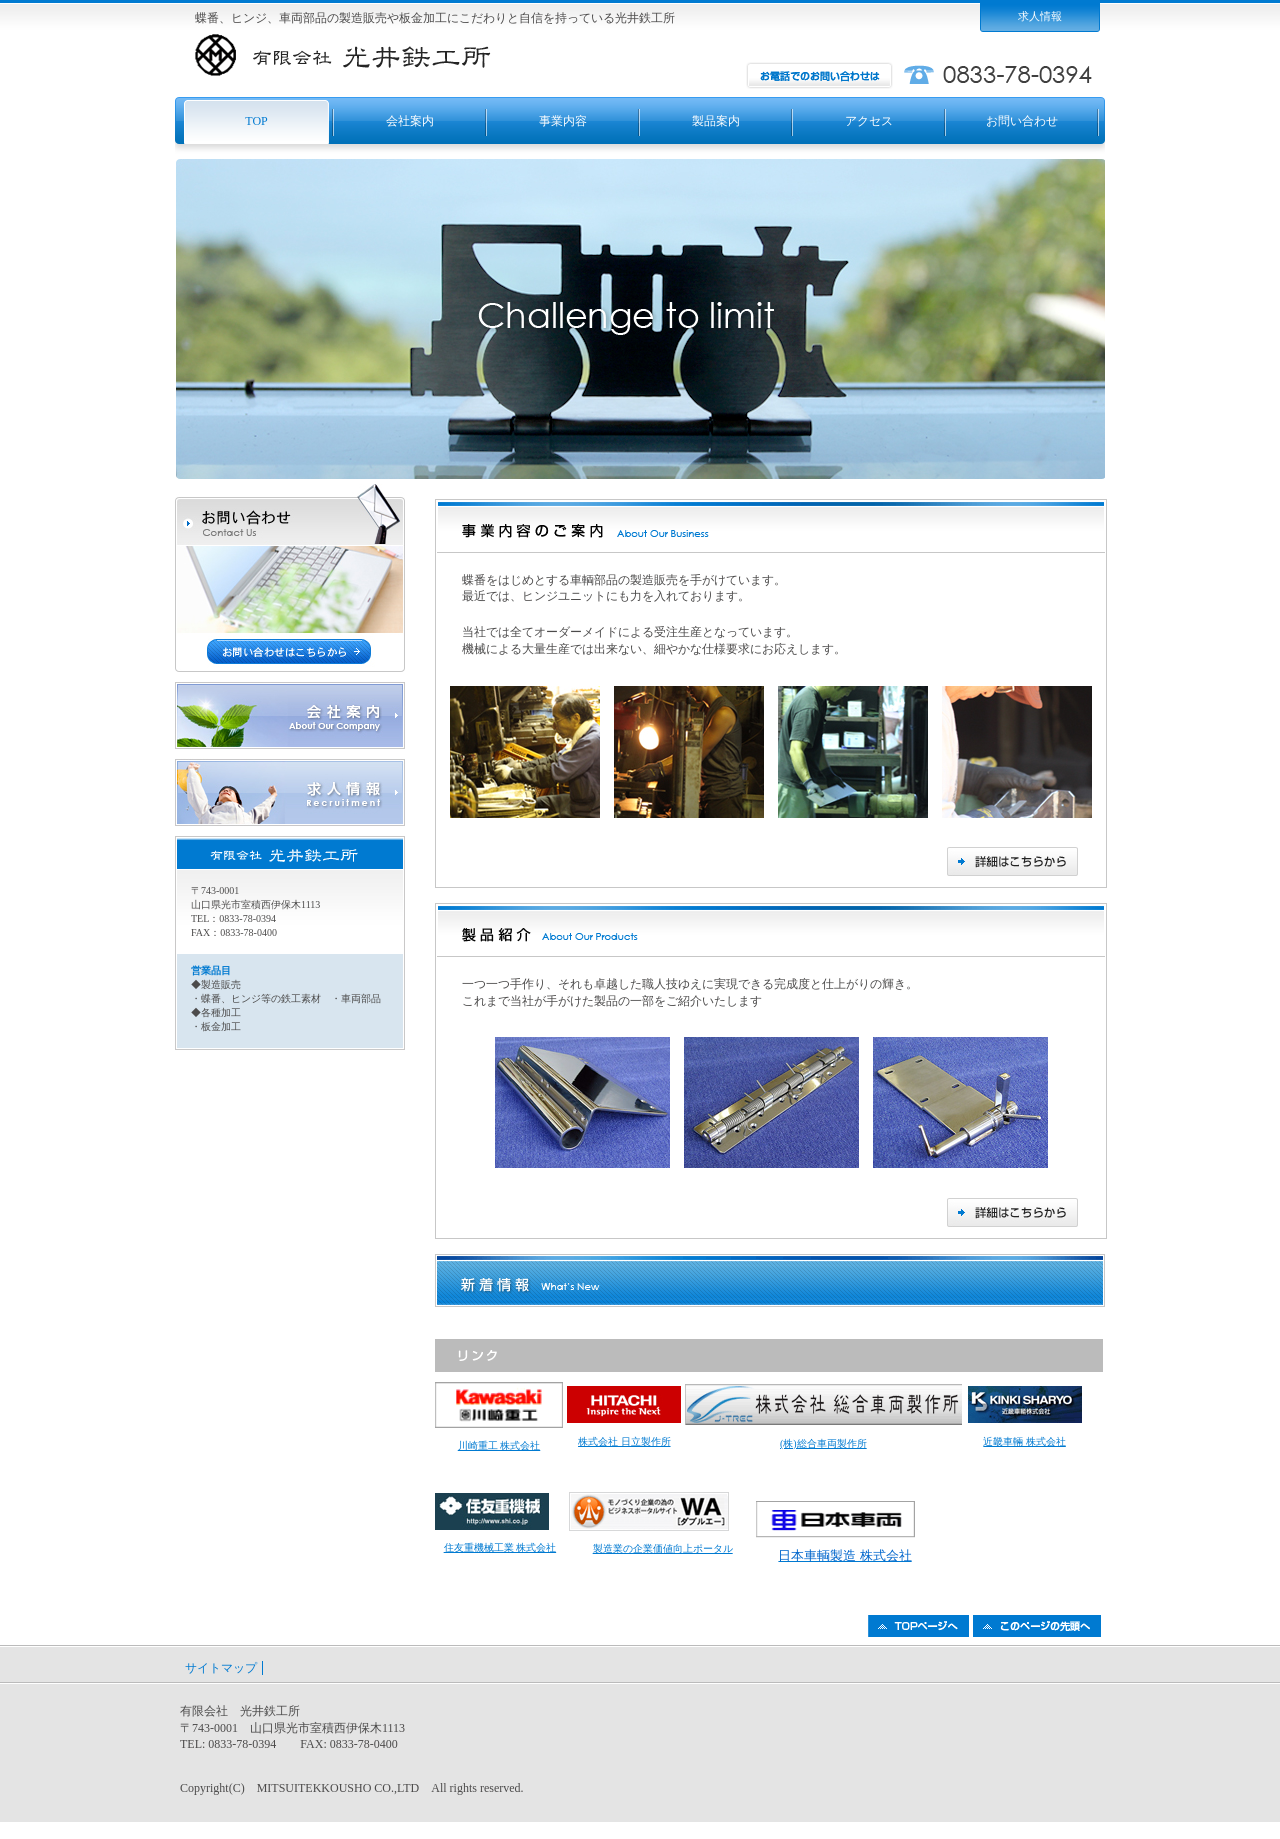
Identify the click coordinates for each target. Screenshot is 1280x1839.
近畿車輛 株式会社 (1024, 1441)
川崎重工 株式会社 (499, 1445)
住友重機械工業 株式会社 (500, 1547)
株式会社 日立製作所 (624, 1441)
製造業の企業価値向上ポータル (663, 1548)
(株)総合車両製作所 (823, 1443)
